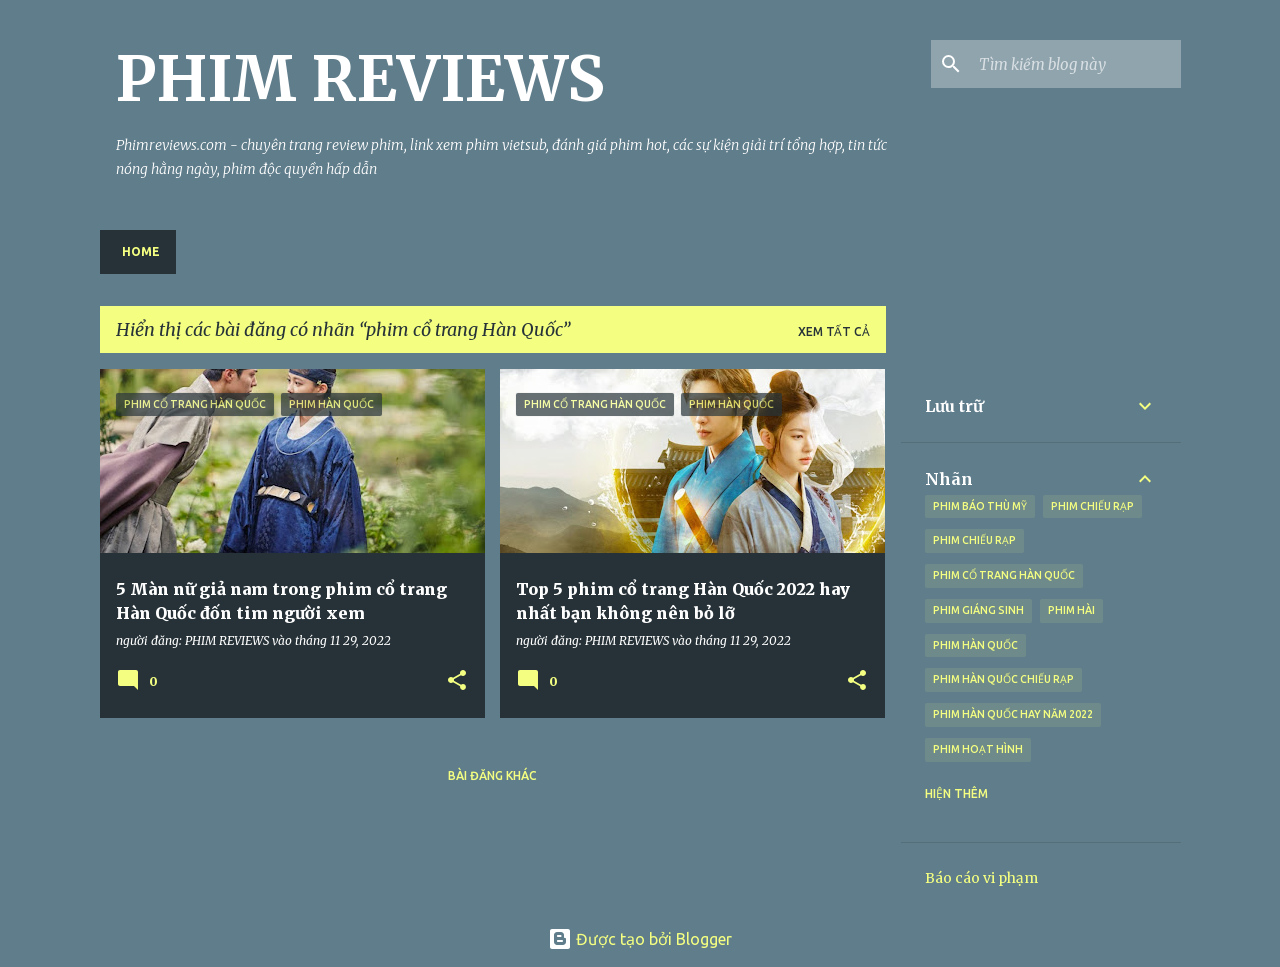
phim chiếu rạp (1092, 506)
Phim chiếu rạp (974, 540)
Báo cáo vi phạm (981, 878)
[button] (457, 681)
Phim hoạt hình (978, 749)
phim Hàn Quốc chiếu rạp (1003, 679)
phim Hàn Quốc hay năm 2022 (1013, 714)
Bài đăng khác (492, 775)
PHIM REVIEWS (360, 79)
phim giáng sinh (978, 610)
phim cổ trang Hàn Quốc (1004, 575)
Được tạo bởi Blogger (640, 939)
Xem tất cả (834, 331)
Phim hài (1071, 610)
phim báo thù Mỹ (980, 506)
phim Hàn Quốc (975, 645)
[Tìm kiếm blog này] (1076, 64)
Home (141, 251)
